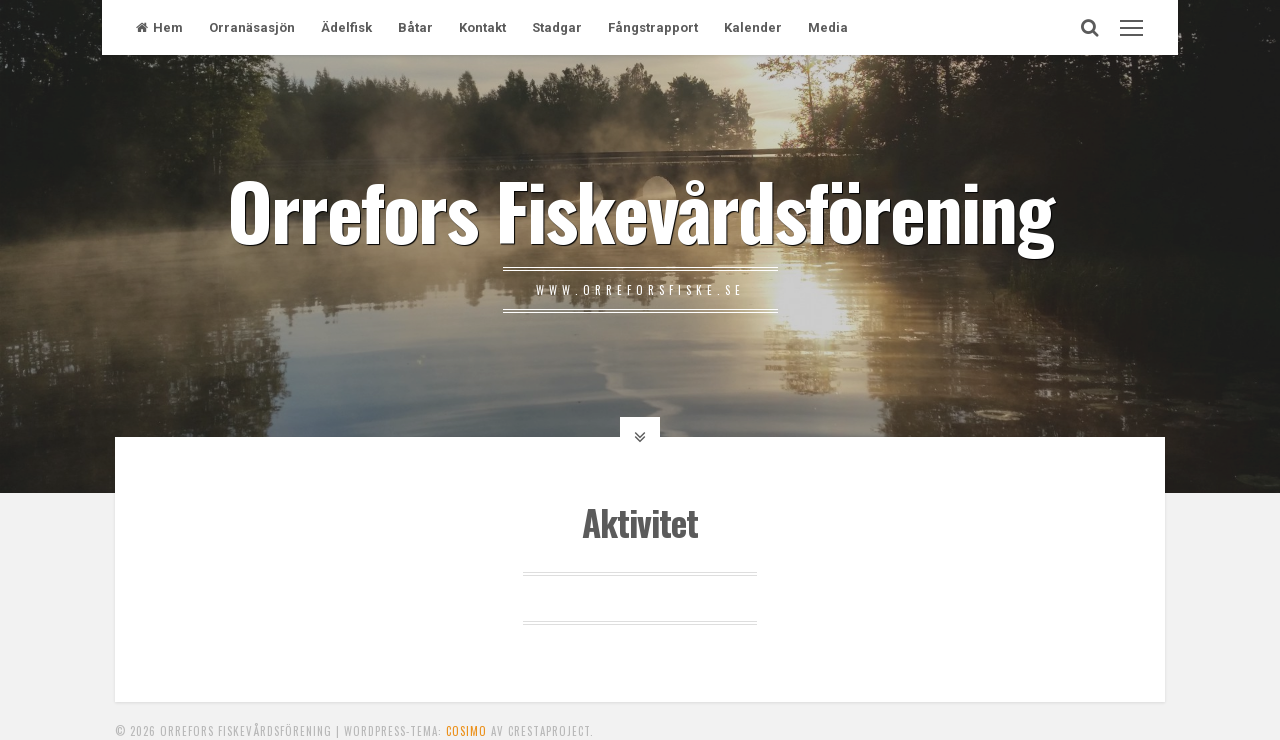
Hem (159, 27)
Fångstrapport (653, 27)
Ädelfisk (346, 27)
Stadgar (557, 27)
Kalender (753, 27)
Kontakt (482, 27)
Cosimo (466, 731)
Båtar (415, 27)
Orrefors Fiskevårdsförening (640, 209)
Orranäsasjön (252, 27)
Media (828, 27)
